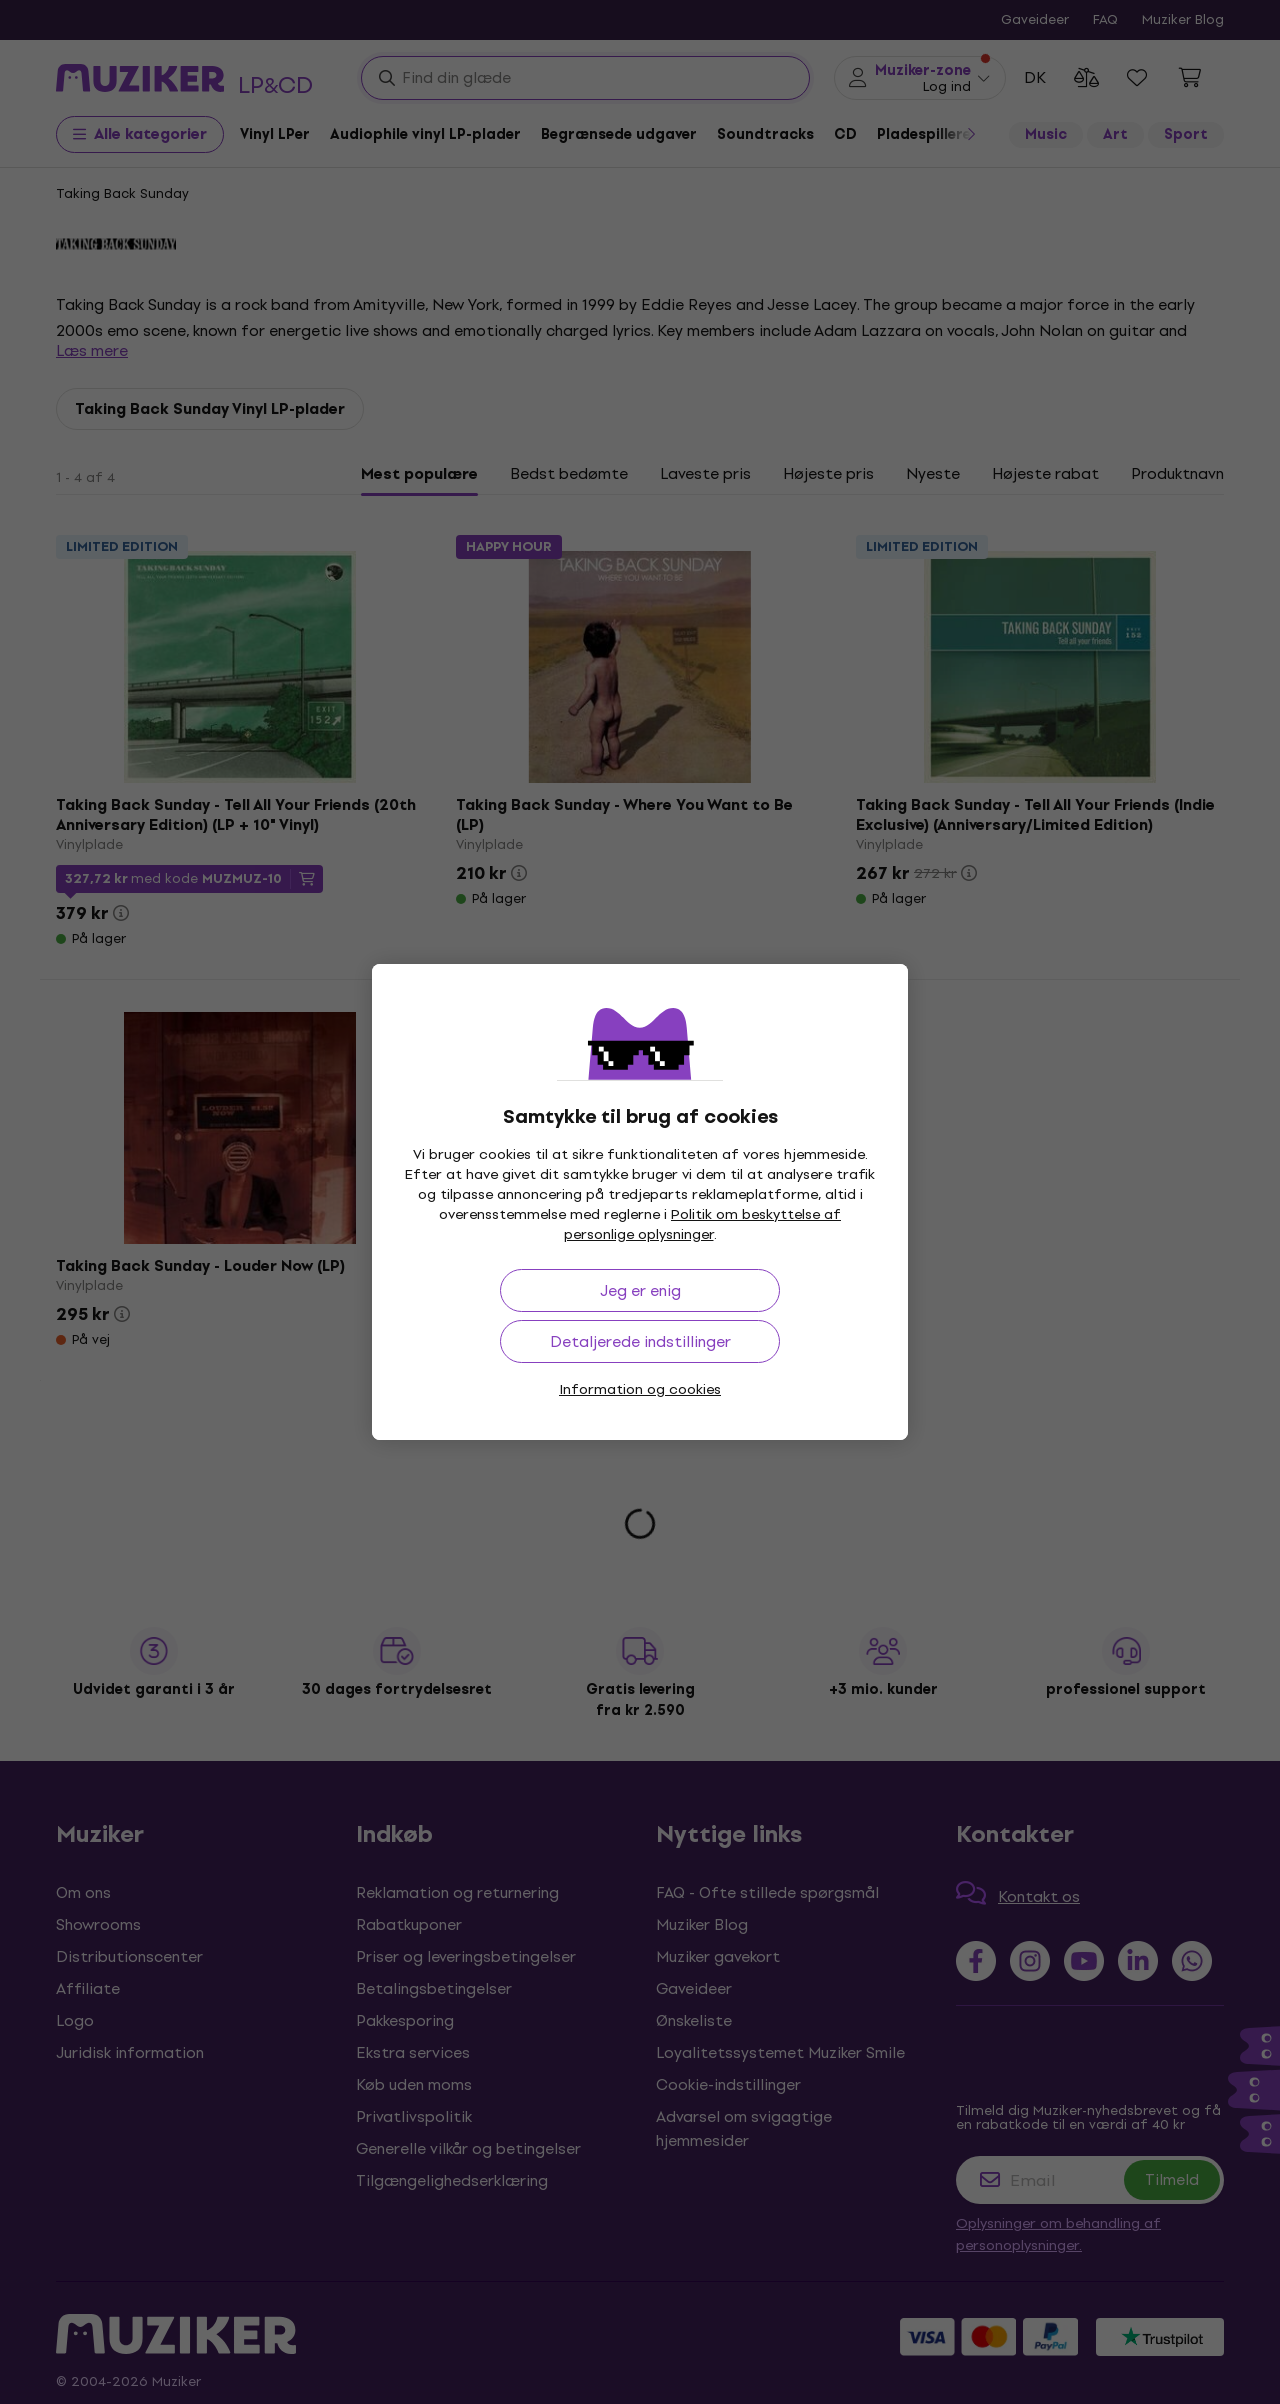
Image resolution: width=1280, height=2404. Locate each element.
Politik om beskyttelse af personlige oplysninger (703, 1224)
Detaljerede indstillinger (640, 1341)
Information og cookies (640, 1389)
